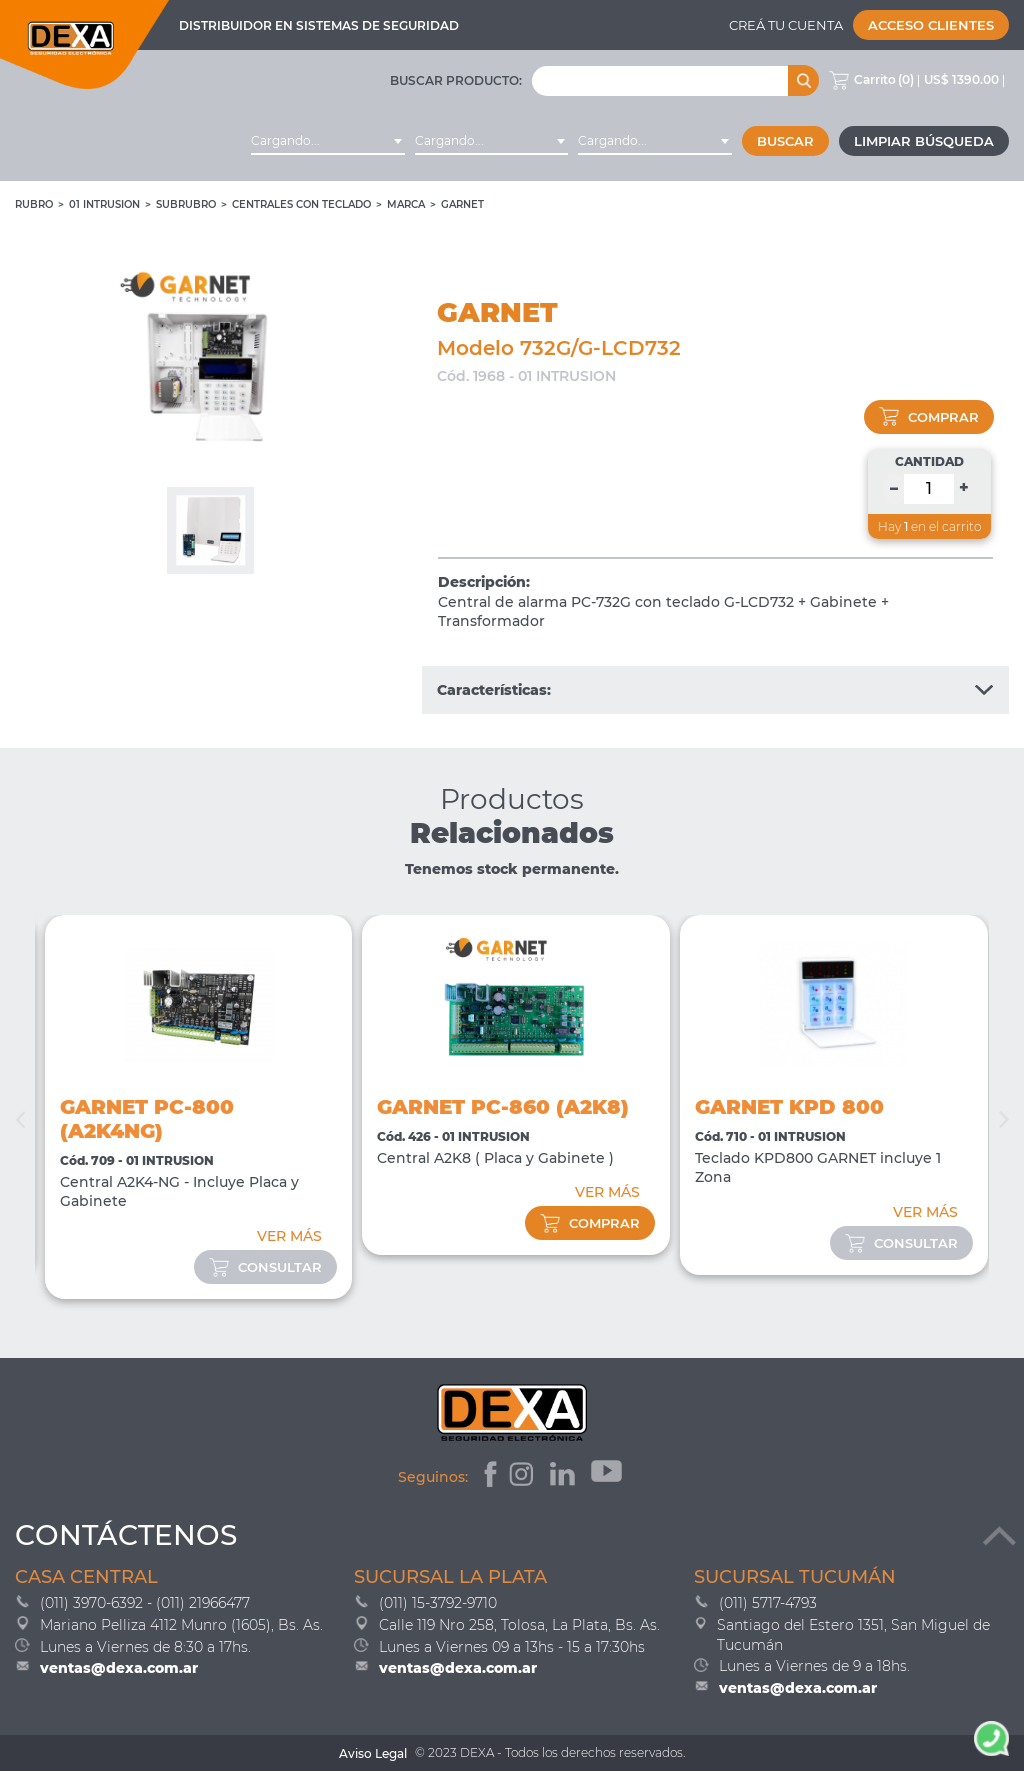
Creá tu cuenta (786, 25)
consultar (265, 1267)
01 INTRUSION (104, 204)
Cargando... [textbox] (285, 140)
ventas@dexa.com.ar (119, 1668)
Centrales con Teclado (301, 204)
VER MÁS (289, 1236)
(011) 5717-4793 (768, 1603)
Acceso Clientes (931, 25)
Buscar (785, 141)
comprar (929, 417)
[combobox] (328, 141)
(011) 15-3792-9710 (438, 1603)
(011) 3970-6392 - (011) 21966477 (145, 1603)
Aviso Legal (373, 1753)
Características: (715, 690)
